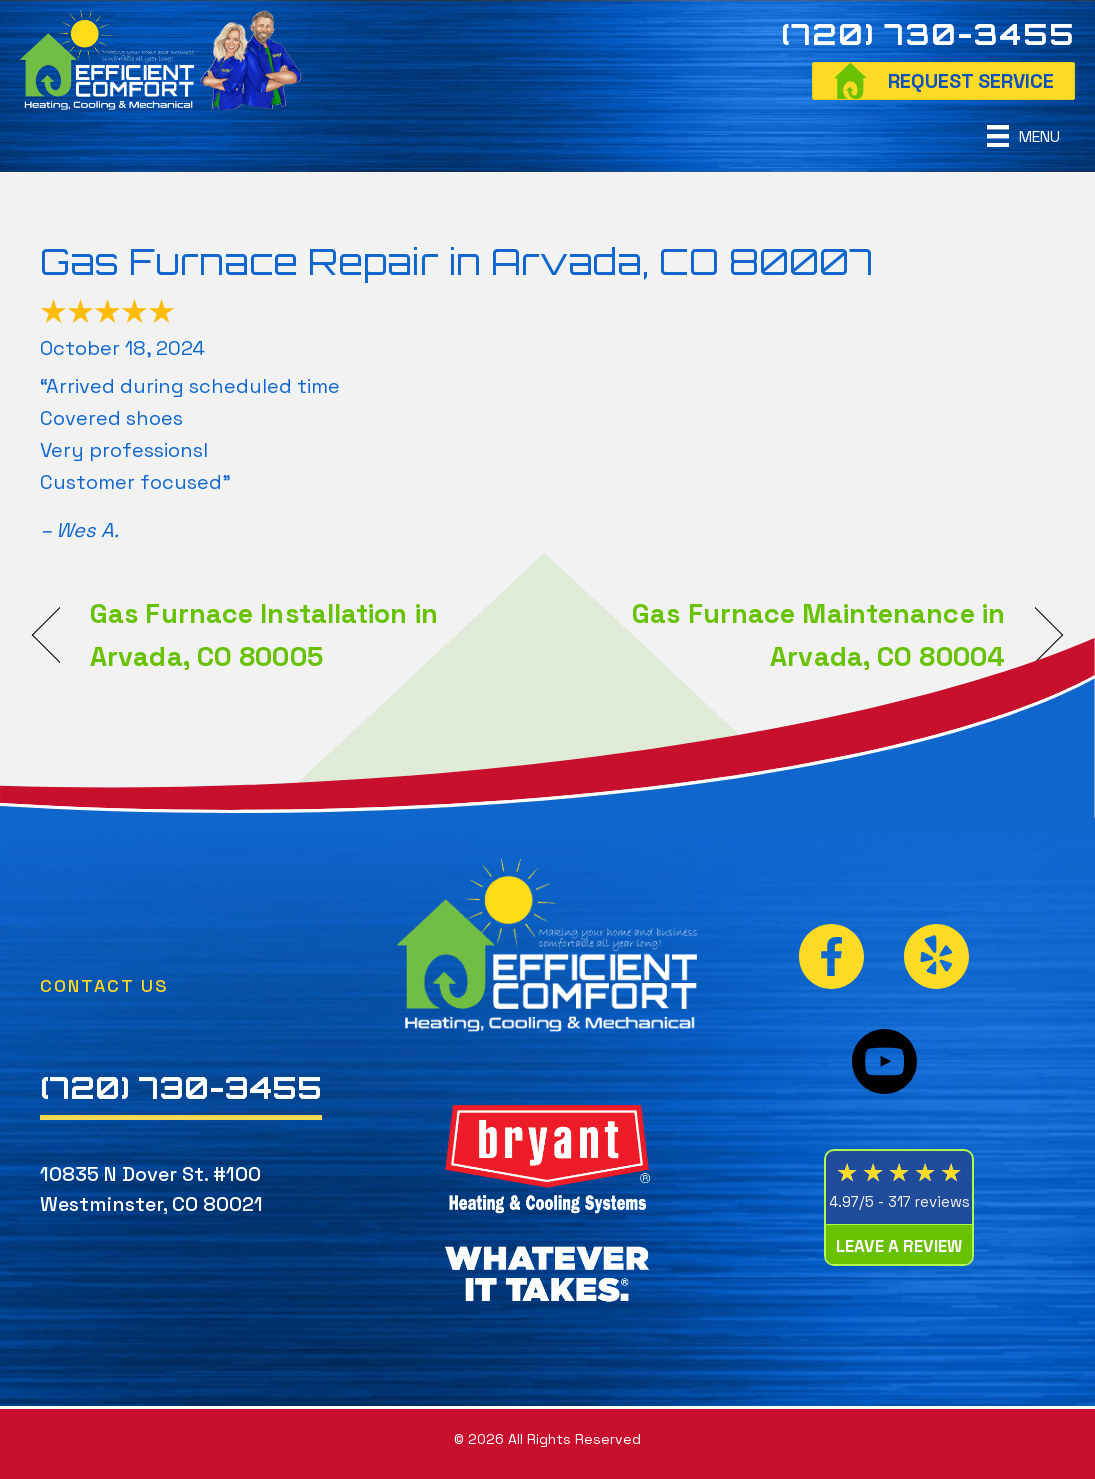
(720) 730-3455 (928, 34)
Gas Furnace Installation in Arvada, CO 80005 (264, 635)
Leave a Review (899, 1246)
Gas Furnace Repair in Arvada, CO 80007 (456, 261)
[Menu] (1023, 136)
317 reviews (929, 1201)
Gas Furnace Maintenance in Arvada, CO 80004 (791, 635)
